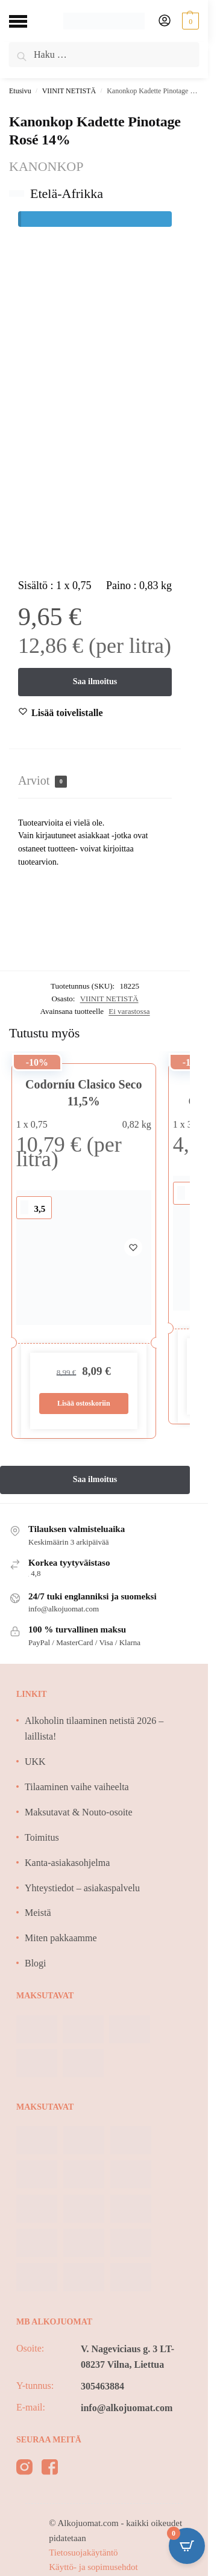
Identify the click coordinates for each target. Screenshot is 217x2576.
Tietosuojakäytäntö (83, 2552)
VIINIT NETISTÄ (69, 91)
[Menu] (27, 21)
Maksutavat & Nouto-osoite (79, 1812)
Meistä (38, 1912)
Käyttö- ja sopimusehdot (93, 2567)
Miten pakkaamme (61, 1938)
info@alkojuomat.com (126, 2408)
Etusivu (20, 91)
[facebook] (50, 2469)
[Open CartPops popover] (187, 2546)
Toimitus (42, 1837)
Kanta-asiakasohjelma (67, 1863)
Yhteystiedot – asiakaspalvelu (82, 1888)
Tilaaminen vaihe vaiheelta (77, 1787)
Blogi (35, 1963)
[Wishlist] (67, 713)
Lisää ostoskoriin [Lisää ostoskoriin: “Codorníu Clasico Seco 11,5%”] (83, 1403)
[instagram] (24, 2469)
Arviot (42, 781)
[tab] (95, 781)
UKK (35, 1761)
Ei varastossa (128, 1011)
